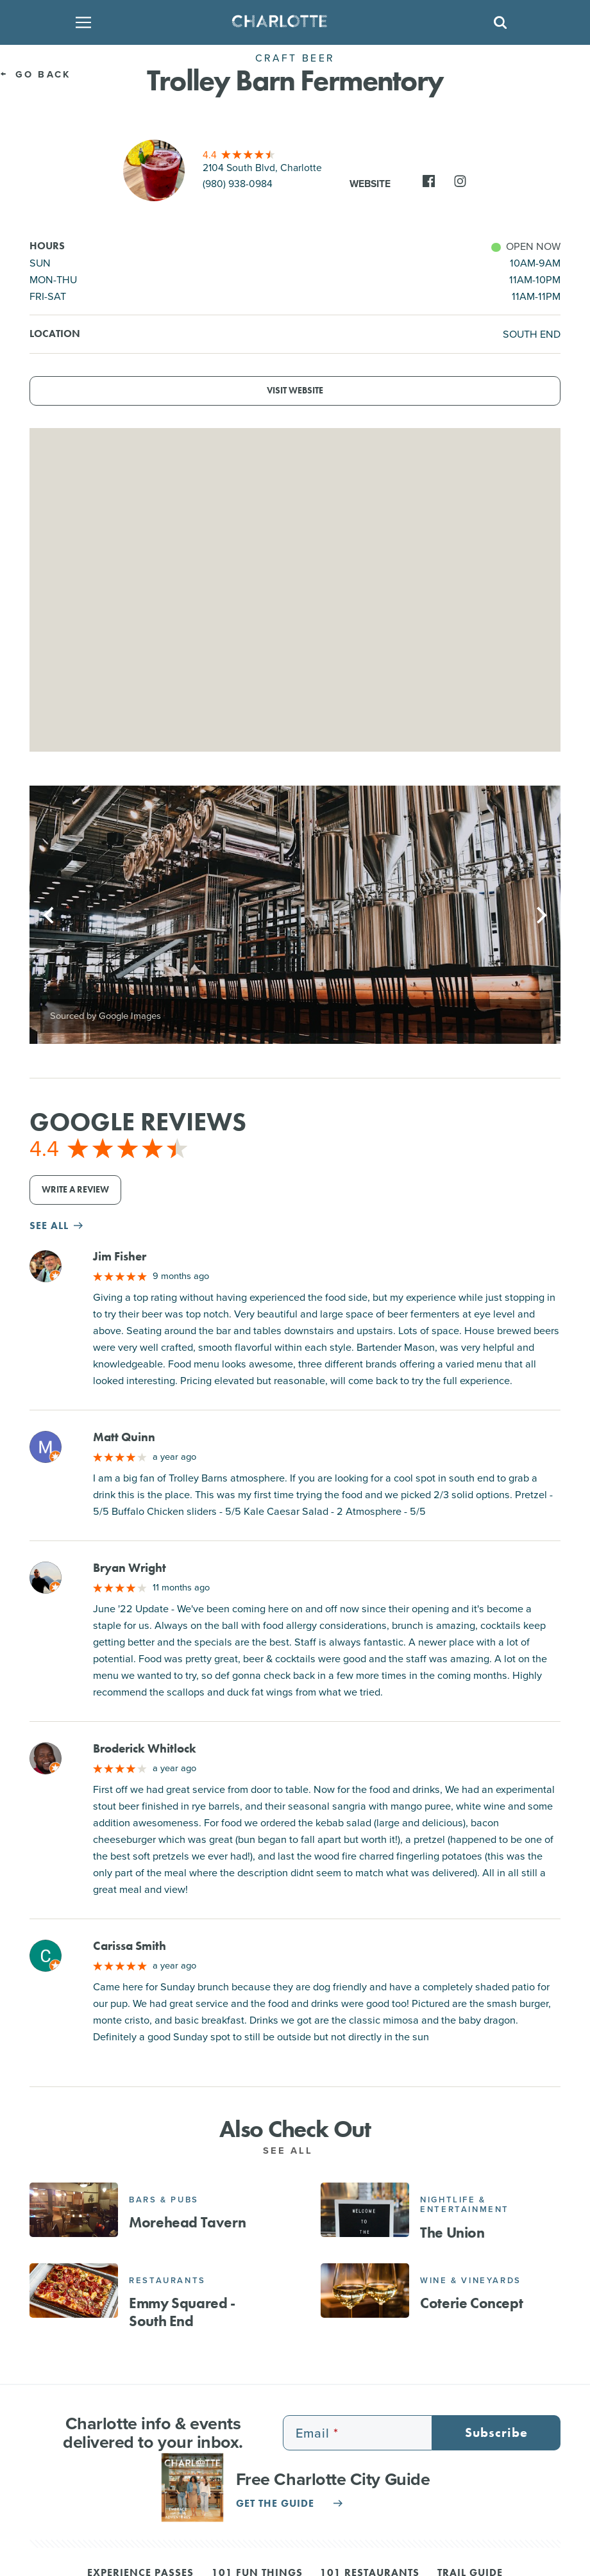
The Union (452, 2232)
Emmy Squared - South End (182, 2312)
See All (295, 2150)
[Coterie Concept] (365, 2290)
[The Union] (365, 2209)
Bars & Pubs (164, 2199)
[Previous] (50, 915)
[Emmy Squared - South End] (74, 2290)
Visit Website (295, 390)
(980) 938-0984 (238, 183)
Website (370, 183)
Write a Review (75, 1189)
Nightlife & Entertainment (464, 2204)
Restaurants (167, 2280)
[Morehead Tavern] (74, 2209)
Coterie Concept (471, 2303)
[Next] (540, 915)
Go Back (35, 74)
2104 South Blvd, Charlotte (262, 167)
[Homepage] (291, 22)
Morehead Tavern (187, 2222)
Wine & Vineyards (470, 2280)
